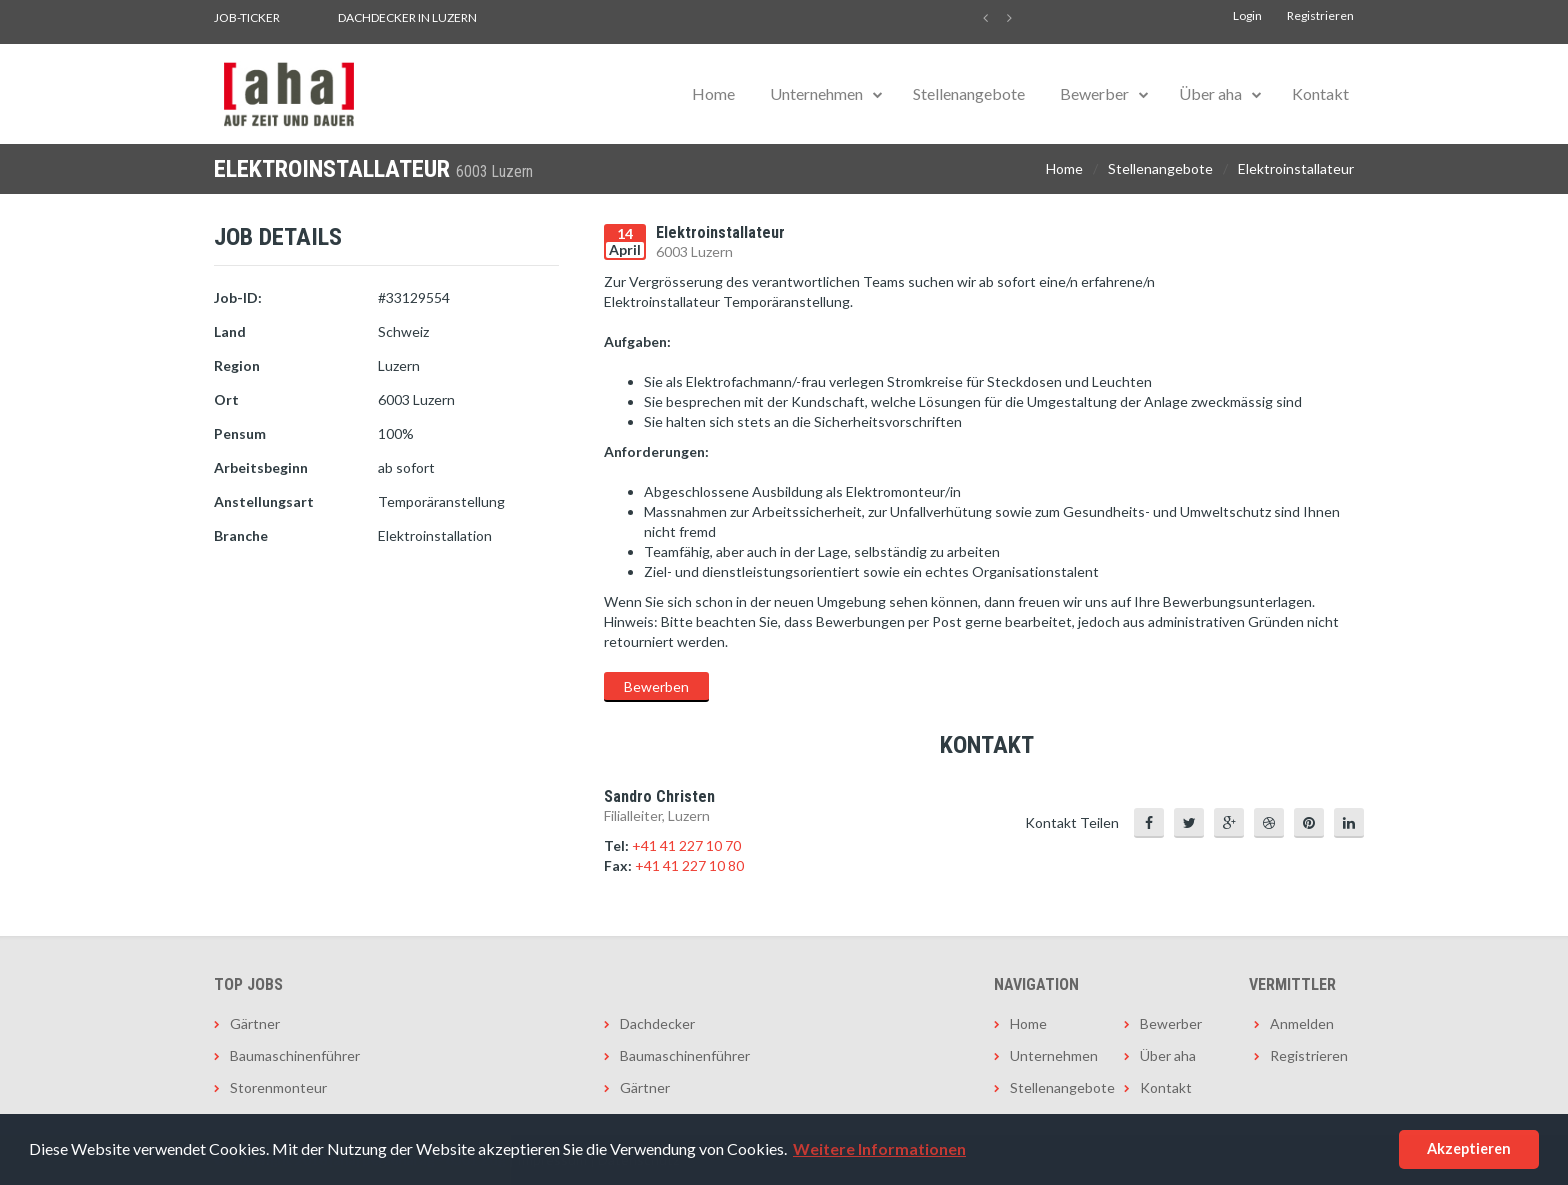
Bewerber (1094, 93)
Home (713, 93)
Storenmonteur (278, 1087)
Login (1247, 15)
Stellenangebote (969, 93)
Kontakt (1320, 93)
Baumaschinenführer (295, 1055)
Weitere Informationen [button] (879, 1148)
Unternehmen (816, 93)
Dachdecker (657, 1023)
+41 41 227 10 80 (689, 865)
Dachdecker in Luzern (407, 17)
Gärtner (255, 1023)
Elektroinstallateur (1296, 168)
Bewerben (656, 686)
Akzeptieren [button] (1469, 1148)
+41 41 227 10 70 (686, 845)
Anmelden (1302, 1023)
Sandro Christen (659, 796)
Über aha (1210, 93)
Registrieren (1320, 15)
